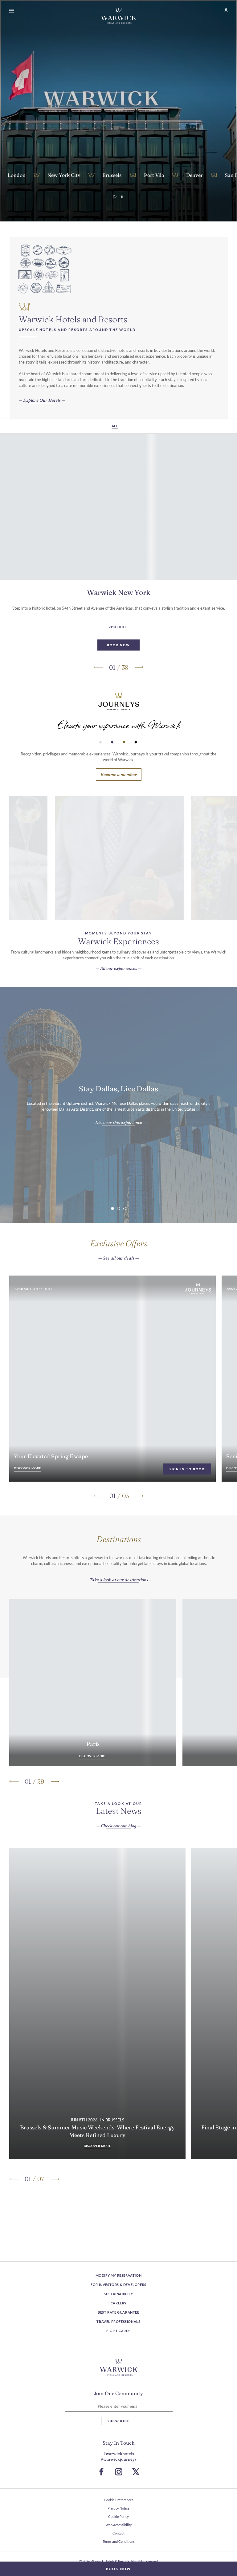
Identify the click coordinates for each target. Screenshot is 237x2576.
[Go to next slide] (139, 697)
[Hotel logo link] (118, 2367)
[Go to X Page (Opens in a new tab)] (136, 2471)
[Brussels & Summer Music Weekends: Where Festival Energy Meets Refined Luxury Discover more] (97, 2146)
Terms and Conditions (119, 2541)
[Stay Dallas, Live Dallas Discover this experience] (118, 1153)
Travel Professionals (118, 2321)
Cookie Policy (118, 2516)
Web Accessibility (118, 2525)
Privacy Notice (118, 2508)
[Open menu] (12, 11)
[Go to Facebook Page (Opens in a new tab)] (101, 2471)
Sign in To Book (187, 1499)
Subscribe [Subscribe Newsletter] (119, 2421)
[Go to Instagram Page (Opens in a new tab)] (118, 2471)
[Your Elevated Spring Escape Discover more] (27, 1499)
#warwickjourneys (119, 2459)
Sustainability (118, 2294)
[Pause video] (122, 197)
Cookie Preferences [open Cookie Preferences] (118, 2500)
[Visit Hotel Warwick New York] (118, 657)
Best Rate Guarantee (118, 2312)
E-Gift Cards (118, 2331)
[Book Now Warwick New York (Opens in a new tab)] (118, 675)
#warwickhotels (118, 2453)
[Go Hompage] (118, 16)
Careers (118, 2303)
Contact (118, 2533)
